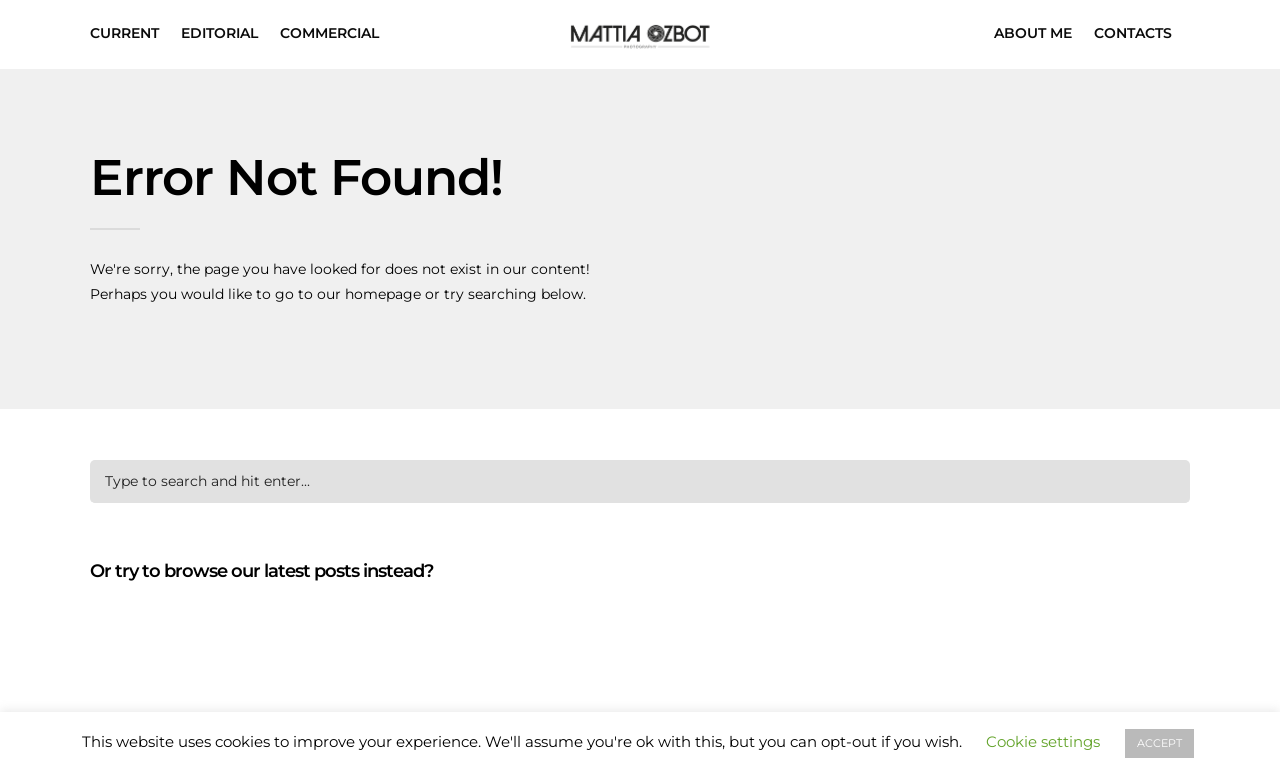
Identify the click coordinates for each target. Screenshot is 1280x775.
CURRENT (124, 33)
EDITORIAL (219, 33)
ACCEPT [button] (1159, 743)
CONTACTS (1133, 33)
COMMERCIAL (329, 33)
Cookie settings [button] (1043, 741)
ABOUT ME (1033, 33)
